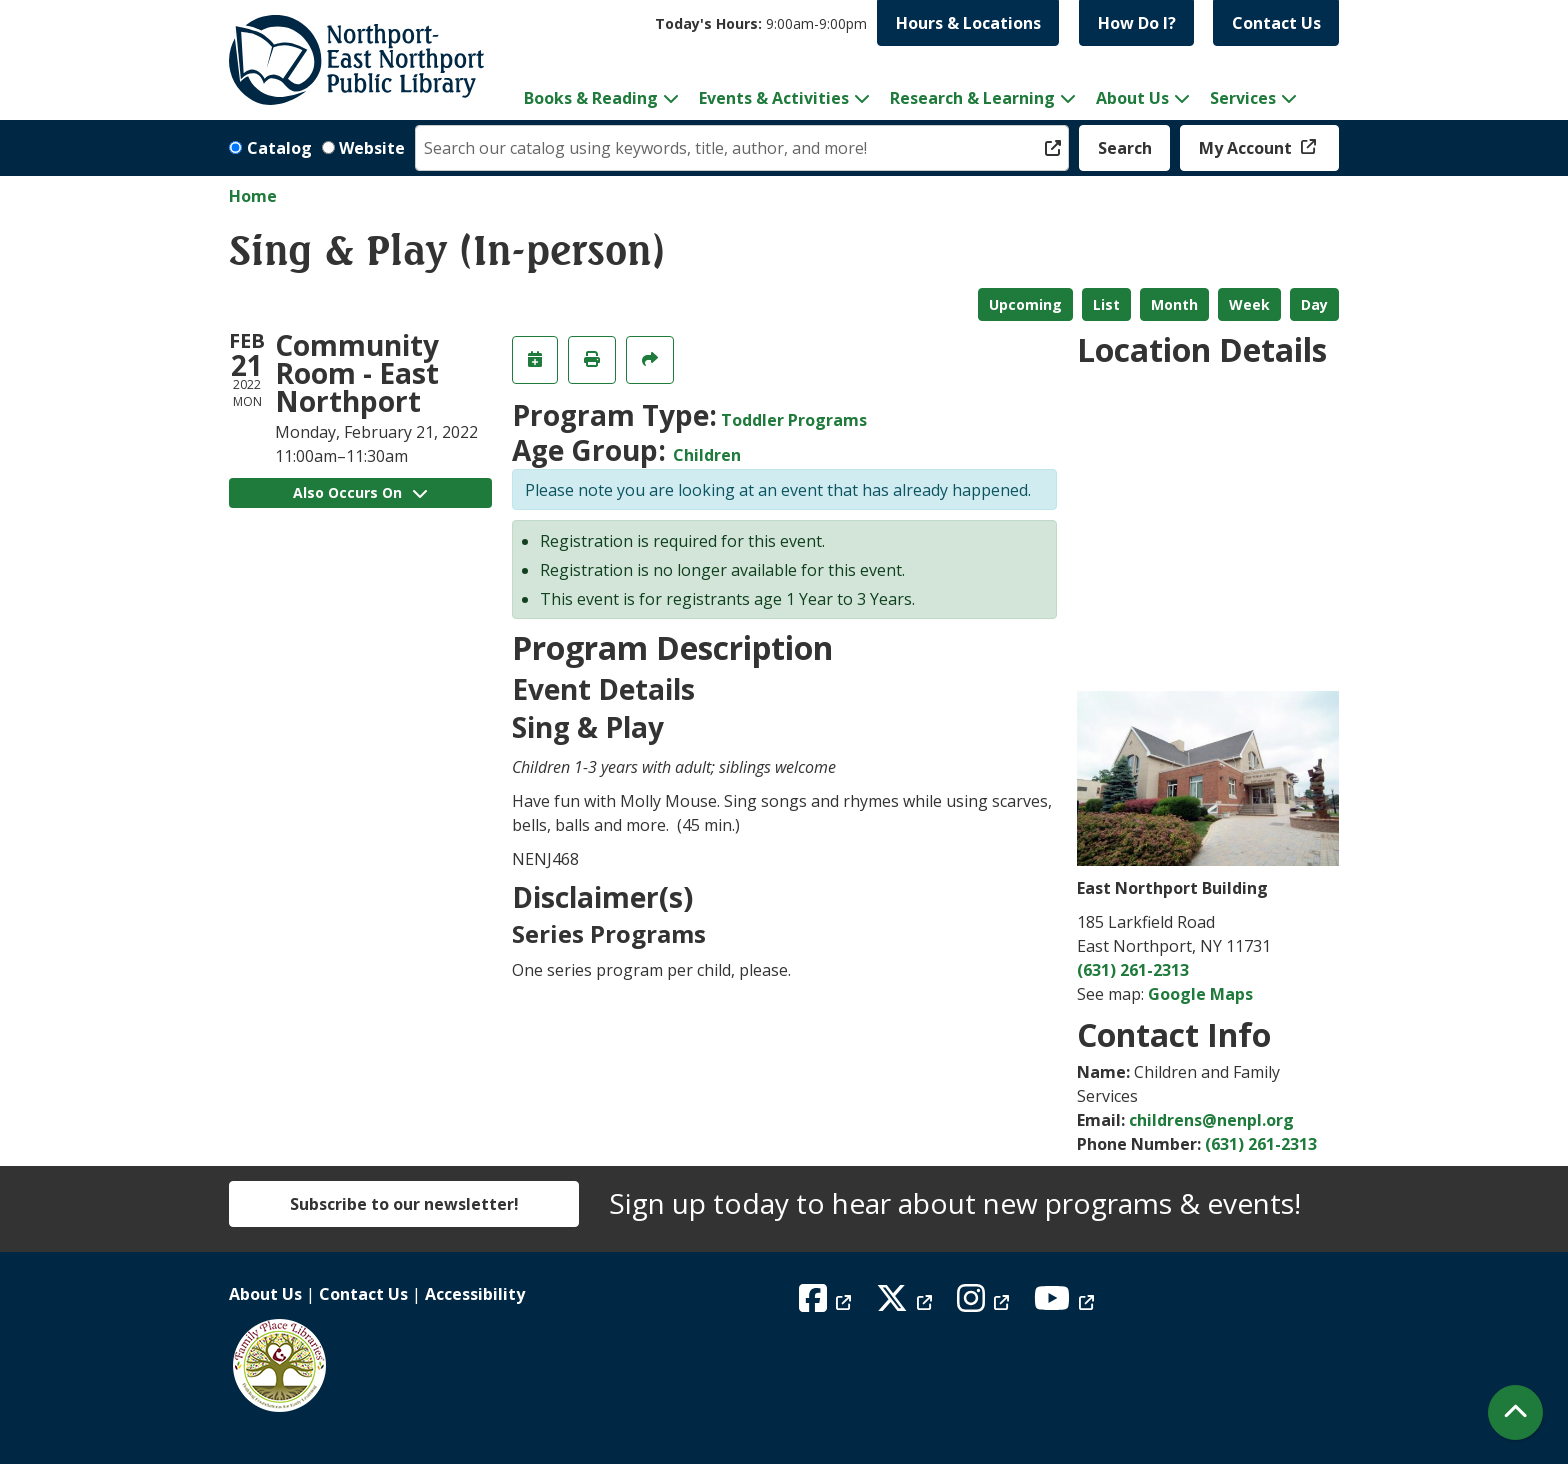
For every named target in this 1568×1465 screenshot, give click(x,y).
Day (1314, 304)
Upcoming (1025, 304)
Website (372, 148)
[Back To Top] (1515, 1412)
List (1106, 304)
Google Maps (1200, 994)
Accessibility (475, 1294)
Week (1249, 304)
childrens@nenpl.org (1211, 1120)
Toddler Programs (794, 420)
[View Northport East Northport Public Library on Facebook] (827, 1304)
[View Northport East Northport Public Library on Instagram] (985, 1304)
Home (253, 196)
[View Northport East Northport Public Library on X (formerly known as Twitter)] (906, 1304)
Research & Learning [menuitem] (972, 98)
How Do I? (1137, 23)
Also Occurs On (360, 492)
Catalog (279, 148)
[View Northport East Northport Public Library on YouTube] (1066, 1304)
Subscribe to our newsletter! (404, 1204)
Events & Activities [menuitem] (774, 98)
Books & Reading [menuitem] (591, 98)
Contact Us (1276, 23)
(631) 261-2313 (1133, 970)
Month (1174, 304)
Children (707, 455)
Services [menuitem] (1243, 98)
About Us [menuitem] (1132, 98)
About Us (265, 1294)
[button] (761, 23)
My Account (1247, 148)
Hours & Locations (968, 23)
